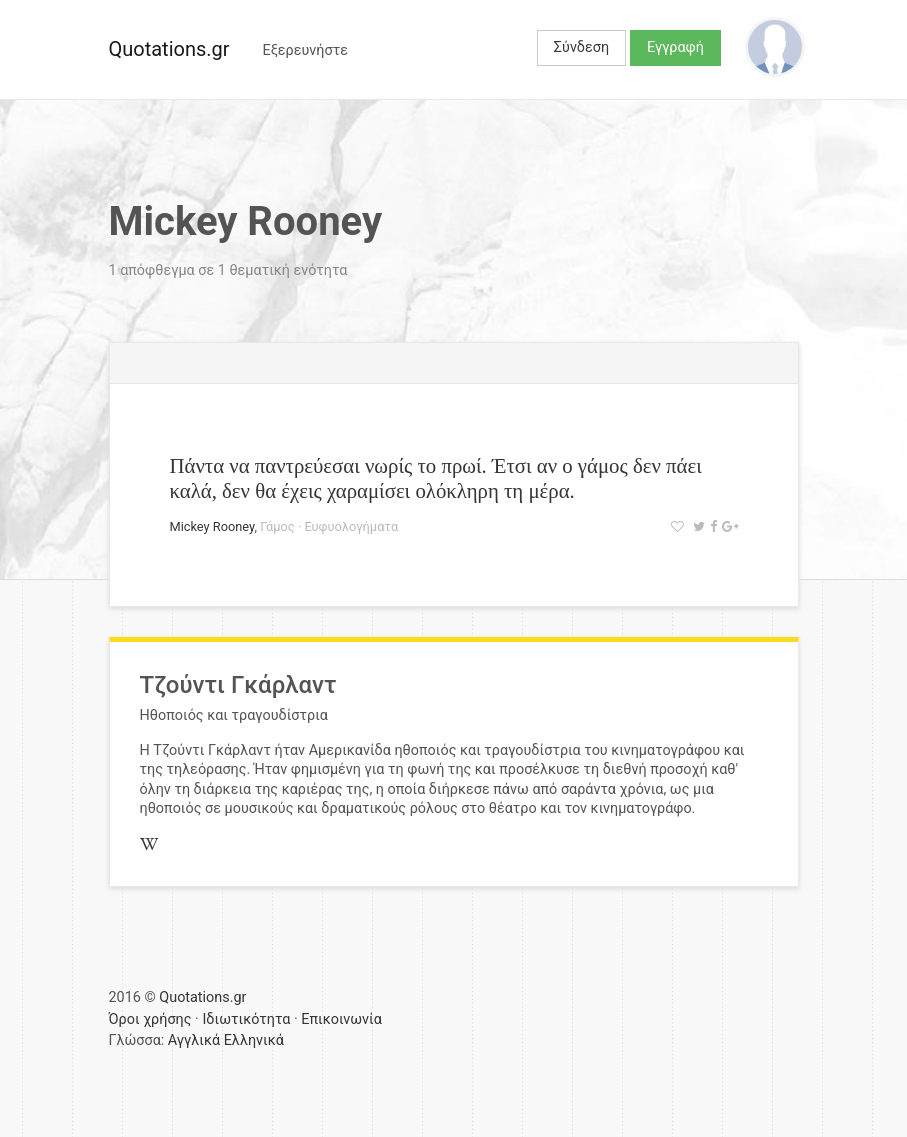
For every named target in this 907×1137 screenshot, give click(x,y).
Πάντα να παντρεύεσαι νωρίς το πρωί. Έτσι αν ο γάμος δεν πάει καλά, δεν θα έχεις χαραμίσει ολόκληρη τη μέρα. (436, 478)
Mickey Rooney (212, 526)
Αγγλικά (194, 1040)
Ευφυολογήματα (351, 526)
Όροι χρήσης (150, 1019)
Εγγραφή (675, 47)
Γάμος (277, 526)
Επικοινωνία (341, 1019)
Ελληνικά (254, 1040)
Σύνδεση (581, 47)
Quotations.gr (169, 49)
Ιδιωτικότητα (246, 1019)
